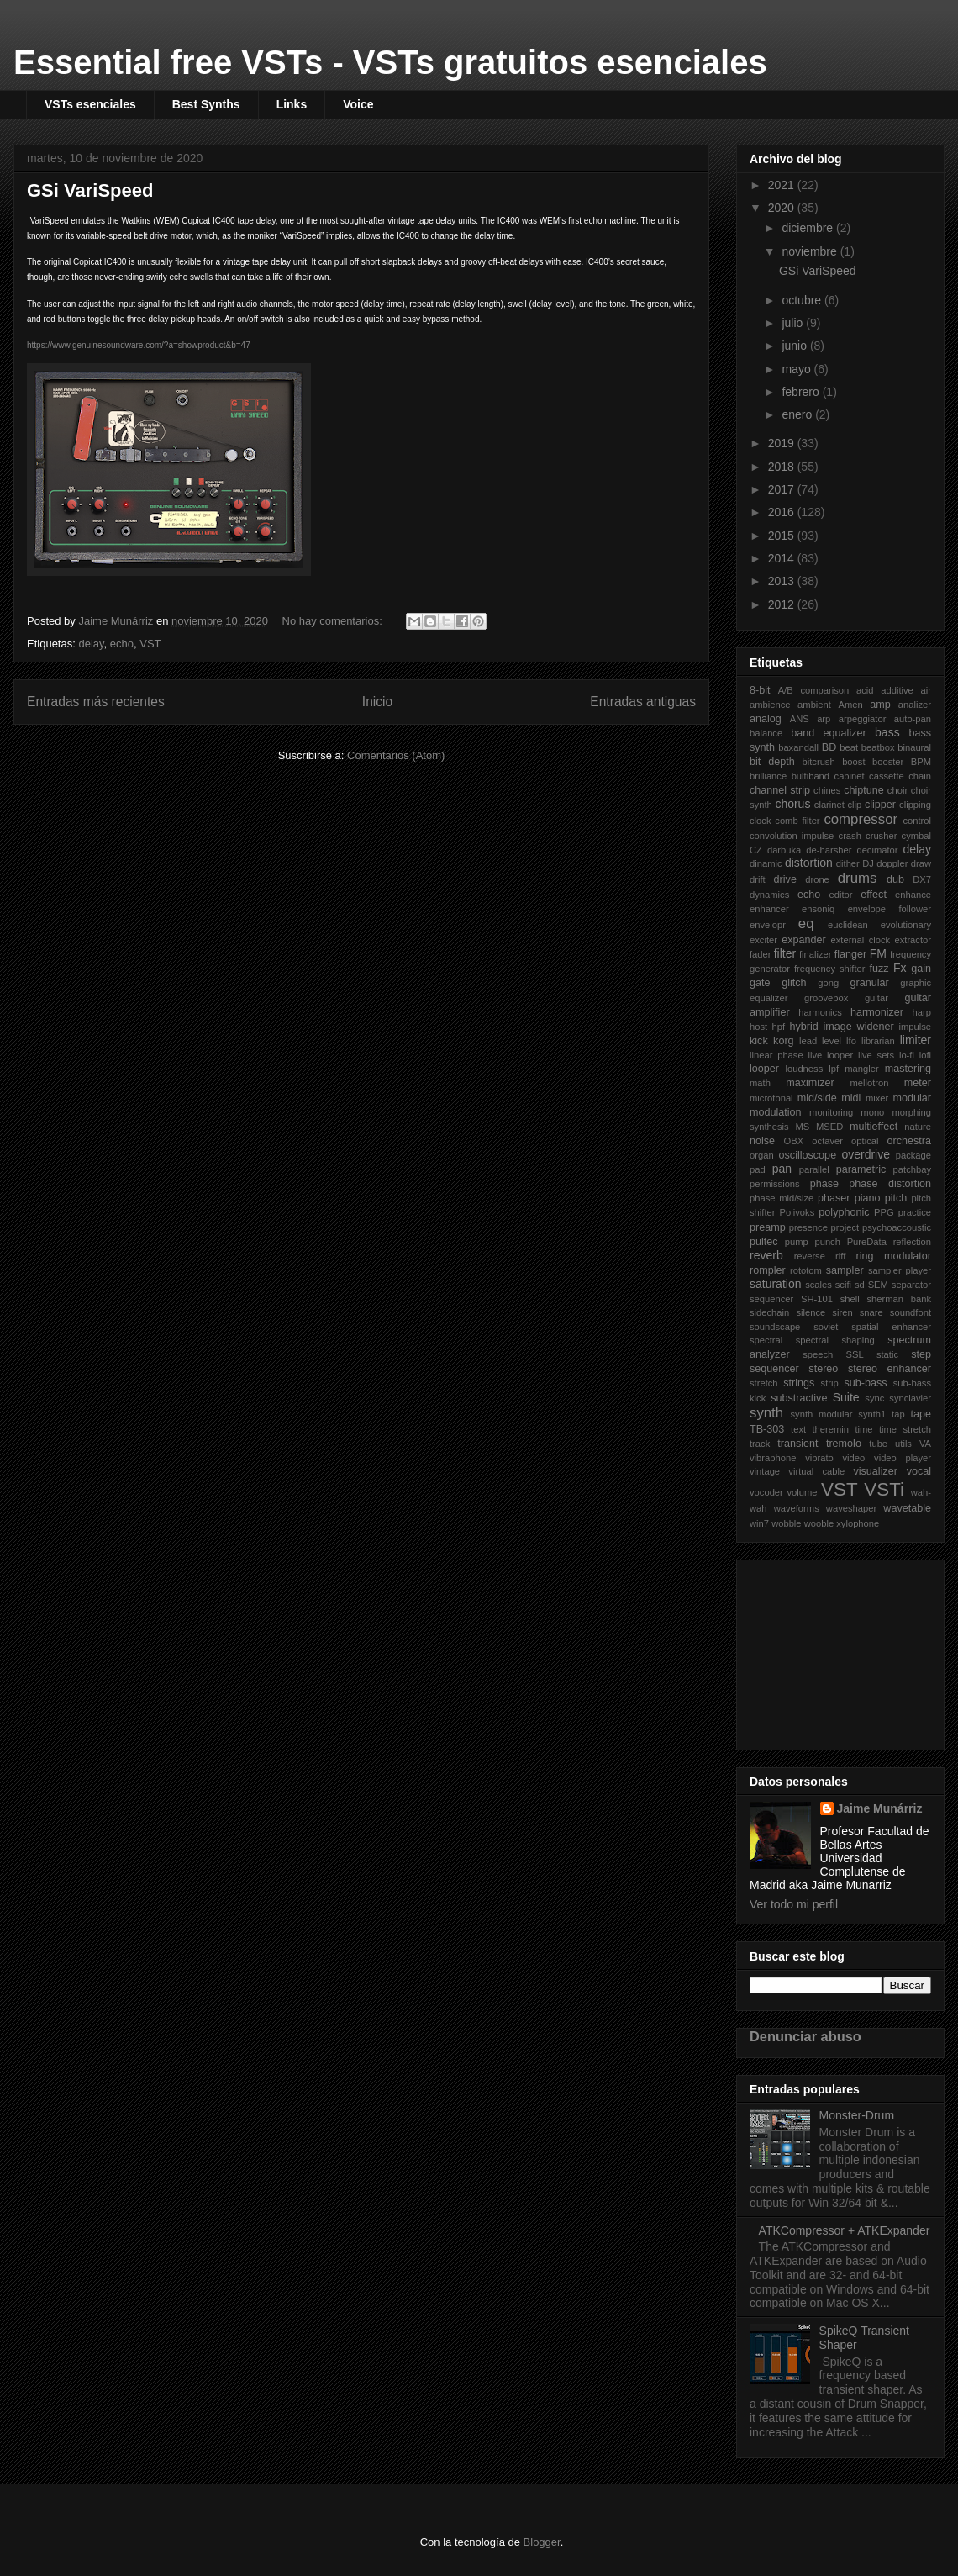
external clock (861, 940)
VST (150, 643)
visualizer (875, 1471)
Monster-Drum (856, 2115)
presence (808, 1227)
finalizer (815, 954)
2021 (782, 185)
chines (826, 790)
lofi (925, 1055)
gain (921, 968)
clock (760, 821)
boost (853, 762)
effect (874, 894)
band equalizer (828, 733)
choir (897, 790)
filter (785, 953)
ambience (770, 704)
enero (798, 414)
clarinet (829, 805)
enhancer (769, 909)
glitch (794, 983)
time (863, 1429)
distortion (809, 862)
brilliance (768, 776)
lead (808, 1041)
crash (850, 836)
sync (874, 1398)
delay (90, 643)
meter (917, 1083)
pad (758, 1169)
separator (911, 1285)
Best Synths (206, 104)
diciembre (809, 228)
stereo (823, 1369)
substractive (799, 1398)
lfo (851, 1041)
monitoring (831, 1112)
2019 (782, 443)
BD (829, 747)
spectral (766, 1340)
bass (887, 732)
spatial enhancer (891, 1327)
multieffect (873, 1126)
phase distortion (890, 1184)
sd (860, 1285)
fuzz (878, 968)
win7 (759, 1523)
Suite (846, 1397)
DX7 (922, 879)
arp (823, 719)
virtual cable (816, 1471)
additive (897, 690)
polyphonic (844, 1212)
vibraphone (773, 1458)
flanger (850, 954)
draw (921, 863)
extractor (912, 940)
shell (850, 1299)
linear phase (776, 1055)
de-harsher (828, 850)
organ (762, 1155)
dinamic (766, 863)
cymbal (916, 836)
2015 (782, 535)
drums (857, 878)
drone (817, 879)
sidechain (769, 1312)
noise (762, 1141)
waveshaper (851, 1508)
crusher (881, 836)
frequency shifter (830, 968)
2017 (782, 489)
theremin (831, 1429)
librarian (878, 1041)
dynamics (769, 894)
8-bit (760, 690)
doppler (892, 863)
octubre (803, 300)
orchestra (909, 1141)
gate (760, 983)
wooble (819, 1523)
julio (794, 323)
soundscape (775, 1327)
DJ (868, 863)
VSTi (884, 1489)
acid (865, 690)
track (760, 1443)
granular (869, 983)
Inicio (377, 701)
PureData (867, 1242)
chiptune (864, 790)
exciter (763, 940)
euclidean (848, 925)
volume (802, 1492)
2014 (782, 558)
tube (878, 1443)
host (758, 1026)
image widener (859, 1026)
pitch (896, 1198)
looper (764, 1068)
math (760, 1083)
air (926, 690)
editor (841, 894)
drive (785, 879)
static (887, 1354)
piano (868, 1198)
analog (766, 719)
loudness (804, 1069)
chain (919, 776)
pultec (764, 1242)
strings (798, 1383)
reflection (912, 1242)
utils (903, 1443)
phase (824, 1184)
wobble (786, 1523)
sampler (845, 1270)
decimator (876, 850)
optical (864, 1141)
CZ (756, 850)
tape (921, 1414)
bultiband (810, 776)
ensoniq (818, 909)
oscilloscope (808, 1155)
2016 (782, 512)
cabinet (849, 776)
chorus (792, 803)
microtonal (771, 1098)
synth (766, 1413)
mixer (877, 1098)
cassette (886, 776)
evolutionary (906, 925)
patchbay (912, 1169)
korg (783, 1041)
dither (848, 863)
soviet (825, 1327)
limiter (915, 1040)
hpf (779, 1026)
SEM (878, 1285)
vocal (919, 1471)
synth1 (872, 1414)
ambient (814, 704)
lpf (834, 1069)
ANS (799, 719)
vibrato (819, 1458)
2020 (782, 207)
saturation (775, 1284)
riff (840, 1256)
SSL (855, 1354)
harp (922, 1012)
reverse (809, 1256)
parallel (814, 1169)
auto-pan (912, 719)
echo (122, 643)
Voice (358, 104)
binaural (914, 747)
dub (895, 879)
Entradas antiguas (643, 701)
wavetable (907, 1508)
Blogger (542, 2542)
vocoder (766, 1492)
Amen (851, 704)
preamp (768, 1227)
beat (849, 747)
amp (880, 704)
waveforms (796, 1508)
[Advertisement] (834, 1650)
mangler (861, 1069)
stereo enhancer (889, 1369)
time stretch (905, 1429)
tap (898, 1414)
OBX (794, 1141)
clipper (880, 804)
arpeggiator (863, 719)
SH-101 (817, 1299)
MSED (829, 1127)
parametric (861, 1169)
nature (917, 1127)
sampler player (899, 1270)
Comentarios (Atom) (396, 755)
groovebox (826, 998)
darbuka (784, 850)
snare (871, 1312)
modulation (776, 1112)
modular (912, 1098)
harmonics (820, 1012)
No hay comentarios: (334, 621)
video (854, 1458)
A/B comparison (814, 690)
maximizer (810, 1083)
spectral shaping (835, 1340)
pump (796, 1242)
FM (878, 953)
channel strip (780, 790)
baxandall (798, 747)
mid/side (817, 1098)
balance (766, 733)
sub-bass (865, 1383)
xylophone (857, 1523)
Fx (900, 967)
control (917, 821)
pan (782, 1168)
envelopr (768, 925)
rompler (768, 1270)
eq (806, 924)
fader (760, 954)
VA (925, 1443)
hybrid (803, 1026)
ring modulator (893, 1256)
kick (759, 1041)
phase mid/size (781, 1198)
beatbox (878, 747)
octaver (827, 1141)
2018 (782, 466)
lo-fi (906, 1055)
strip (830, 1383)
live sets (876, 1055)
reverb (766, 1255)
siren (842, 1312)
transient (797, 1443)
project (845, 1227)
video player (902, 1458)
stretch (764, 1383)
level (831, 1041)
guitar (876, 998)
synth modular (822, 1414)
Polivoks (797, 1212)
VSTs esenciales (90, 104)
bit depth (772, 762)
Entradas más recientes (96, 701)
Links (292, 104)
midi (851, 1098)
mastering (908, 1068)
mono (872, 1112)
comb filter (797, 821)
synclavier (910, 1398)
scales (818, 1285)
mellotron (869, 1083)
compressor (860, 819)
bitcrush (819, 762)
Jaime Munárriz (880, 1808)
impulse (914, 1026)
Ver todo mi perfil (794, 1904)
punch (827, 1242)
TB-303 (767, 1429)
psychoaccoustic (896, 1227)
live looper (830, 1055)
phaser (834, 1198)
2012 (782, 604)
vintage (765, 1471)
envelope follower (889, 909)
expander (804, 940)
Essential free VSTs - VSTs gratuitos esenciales (390, 62)
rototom (806, 1270)
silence (810, 1312)
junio (795, 345)
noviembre (811, 251)
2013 (782, 581)
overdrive (865, 1154)
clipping (915, 805)
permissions (775, 1184)
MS (802, 1127)
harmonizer (876, 1012)
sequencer (771, 1299)
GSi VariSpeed (90, 190)
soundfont (910, 1312)
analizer (914, 704)
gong (828, 983)
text (798, 1429)
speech (818, 1354)
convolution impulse (792, 836)
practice (914, 1212)
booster (887, 762)
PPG (884, 1212)
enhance (913, 894)
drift (758, 879)
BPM (921, 762)
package (913, 1155)
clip (855, 805)
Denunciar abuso (805, 2036)
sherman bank (898, 1299)
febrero (802, 392)
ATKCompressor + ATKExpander (844, 2230)
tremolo (843, 1443)
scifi (843, 1285)
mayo (797, 369)
